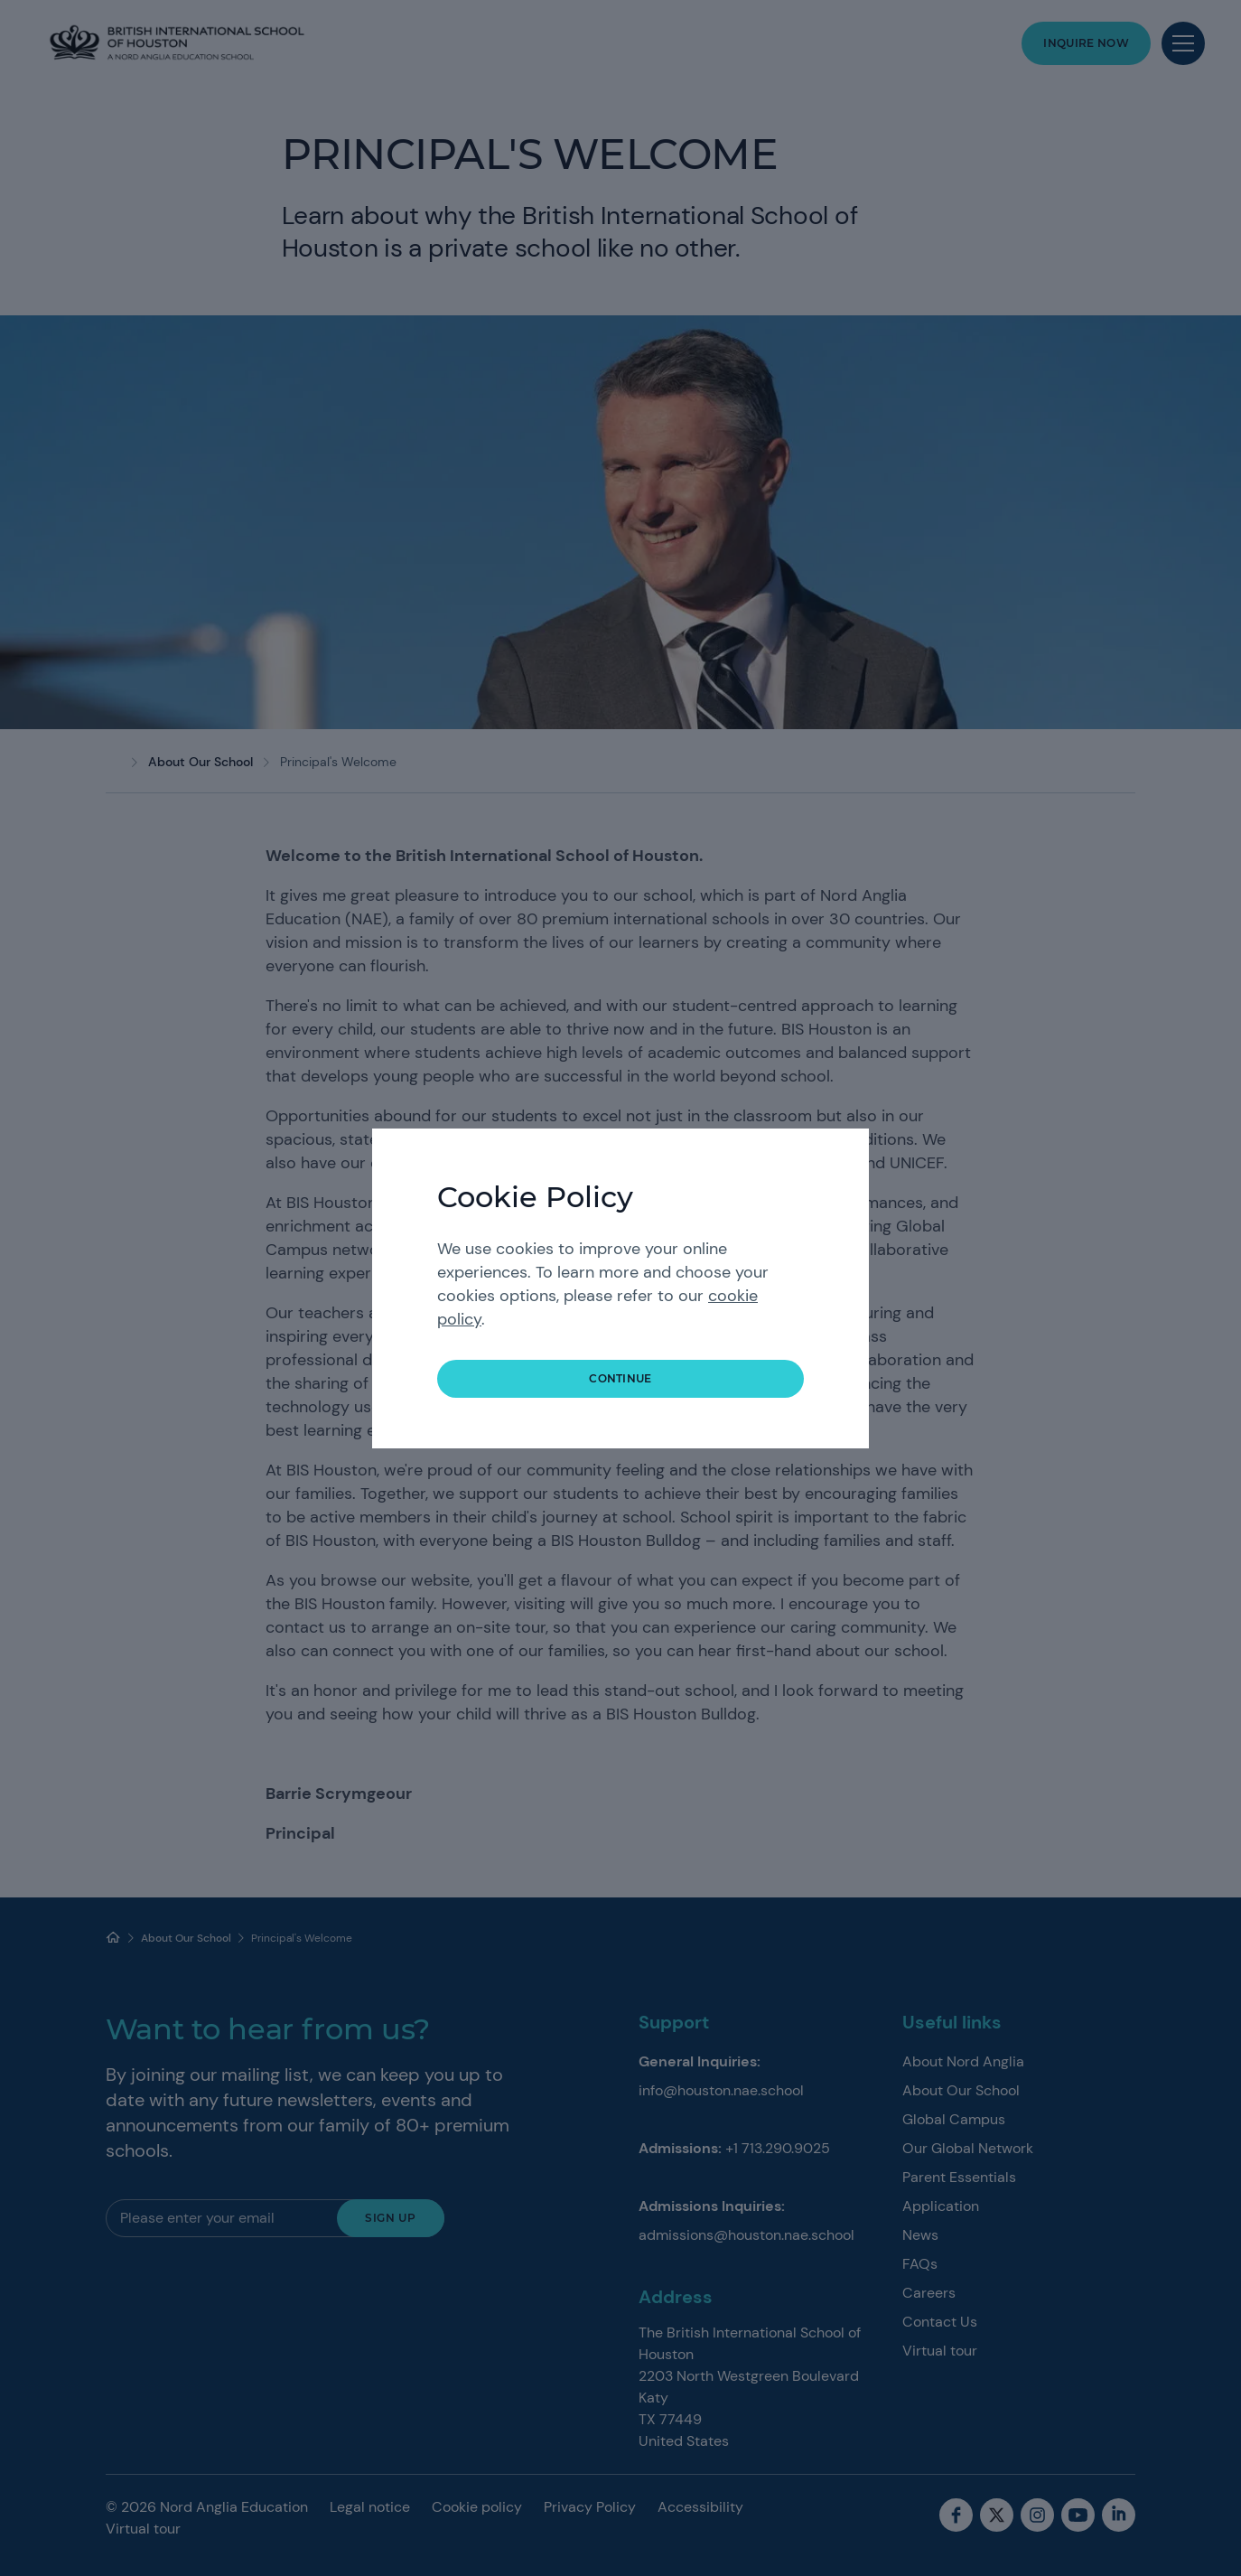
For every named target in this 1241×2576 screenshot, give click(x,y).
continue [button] (620, 1378)
